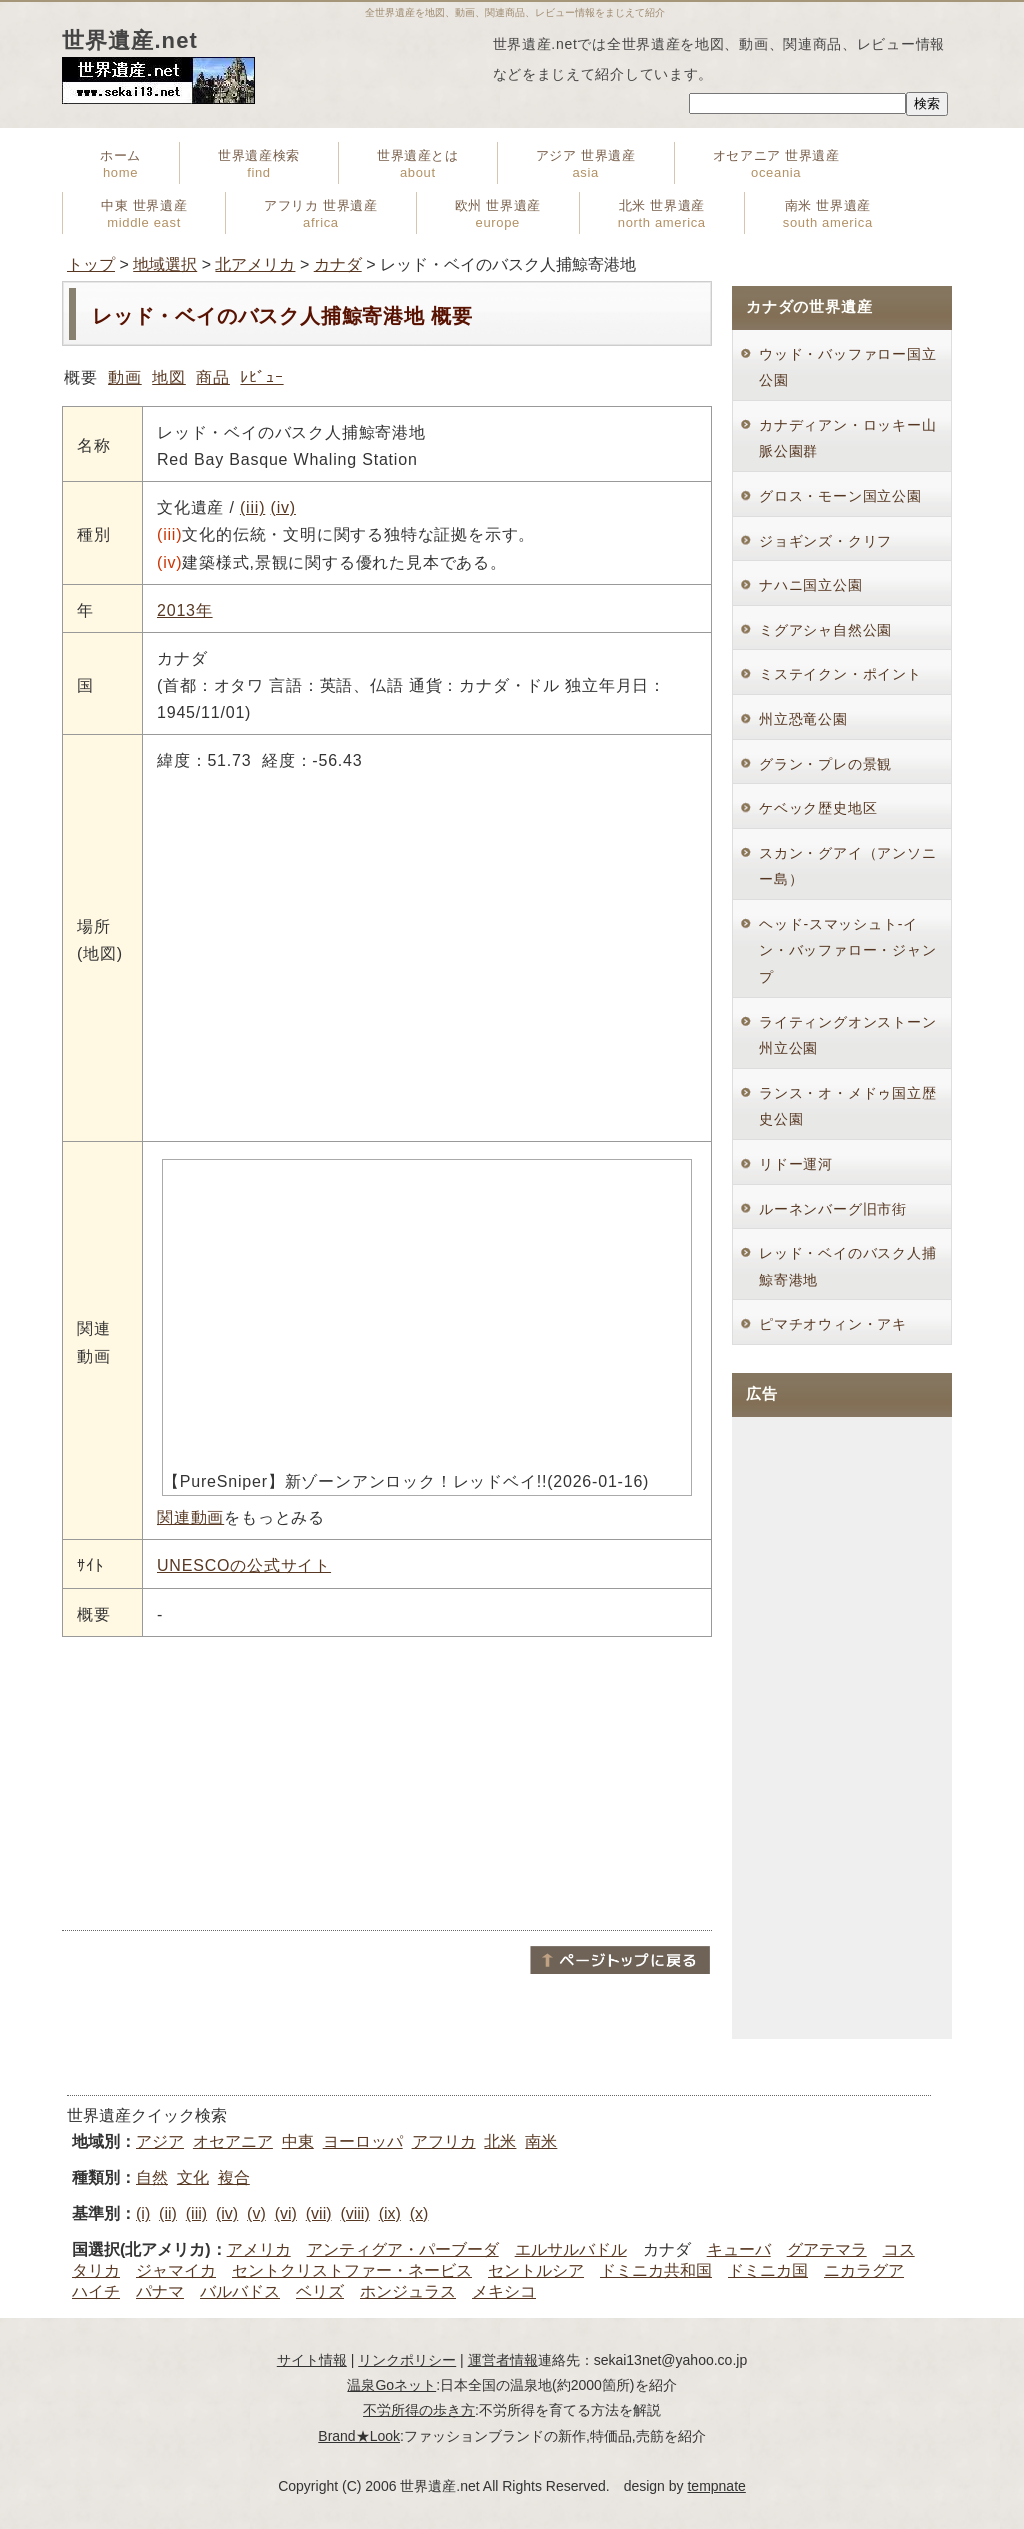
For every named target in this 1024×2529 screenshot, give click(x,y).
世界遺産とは (418, 164)
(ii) (168, 2213)
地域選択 (165, 264)
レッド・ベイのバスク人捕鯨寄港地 (848, 1266)
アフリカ (444, 2141)
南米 (541, 2141)
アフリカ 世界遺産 (320, 214)
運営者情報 (503, 2360)
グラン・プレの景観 (825, 764)
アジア (160, 2141)
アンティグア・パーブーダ (403, 2249)
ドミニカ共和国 (656, 2270)
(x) (419, 2213)
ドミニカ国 (768, 2270)
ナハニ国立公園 (811, 585)
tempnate (716, 2486)
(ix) (390, 2213)
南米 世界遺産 (828, 214)
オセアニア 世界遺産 (776, 164)
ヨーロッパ (363, 2141)
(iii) (252, 507)
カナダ (338, 264)
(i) (143, 2213)
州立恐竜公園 (803, 719)
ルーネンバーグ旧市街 (833, 1209)
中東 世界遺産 (144, 214)
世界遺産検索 (259, 164)
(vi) (286, 2213)
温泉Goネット (391, 2385)
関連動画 (190, 1517)
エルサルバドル (571, 2249)
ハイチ (96, 2291)
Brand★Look (359, 2436)
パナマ (160, 2291)
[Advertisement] (387, 1782)
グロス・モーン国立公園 (840, 496)
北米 (500, 2141)
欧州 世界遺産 (498, 214)
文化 (193, 2177)
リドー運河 (796, 1164)
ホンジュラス (408, 2291)
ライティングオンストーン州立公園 (848, 1035)
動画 (125, 377)
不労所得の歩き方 (419, 2410)
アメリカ (259, 2249)
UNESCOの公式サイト (244, 1565)
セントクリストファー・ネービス (352, 2270)
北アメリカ (255, 264)
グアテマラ (827, 2249)
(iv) (283, 507)
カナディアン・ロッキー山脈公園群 (848, 438)
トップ (91, 264)
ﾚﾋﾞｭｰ (261, 377)
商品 (213, 377)
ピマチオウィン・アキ (833, 1324)
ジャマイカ (176, 2270)
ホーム (120, 164)
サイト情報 (312, 2360)
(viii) (354, 2213)
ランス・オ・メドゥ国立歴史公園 (848, 1106)
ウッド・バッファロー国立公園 (848, 367)
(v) (256, 2213)
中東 (298, 2141)
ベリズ (320, 2291)
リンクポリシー (407, 2360)
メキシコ (504, 2291)
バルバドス (240, 2291)
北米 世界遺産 (662, 214)
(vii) (319, 2213)
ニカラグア (864, 2270)
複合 (234, 2177)
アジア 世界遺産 (586, 164)
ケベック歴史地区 (818, 808)
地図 (169, 377)
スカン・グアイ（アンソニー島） (848, 866)
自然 (152, 2177)
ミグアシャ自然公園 (825, 630)
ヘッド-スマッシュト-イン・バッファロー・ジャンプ (848, 950)
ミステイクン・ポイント (840, 674)
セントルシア (536, 2270)
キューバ (739, 2249)
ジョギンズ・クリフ (825, 541)
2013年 (185, 610)
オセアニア (233, 2141)
